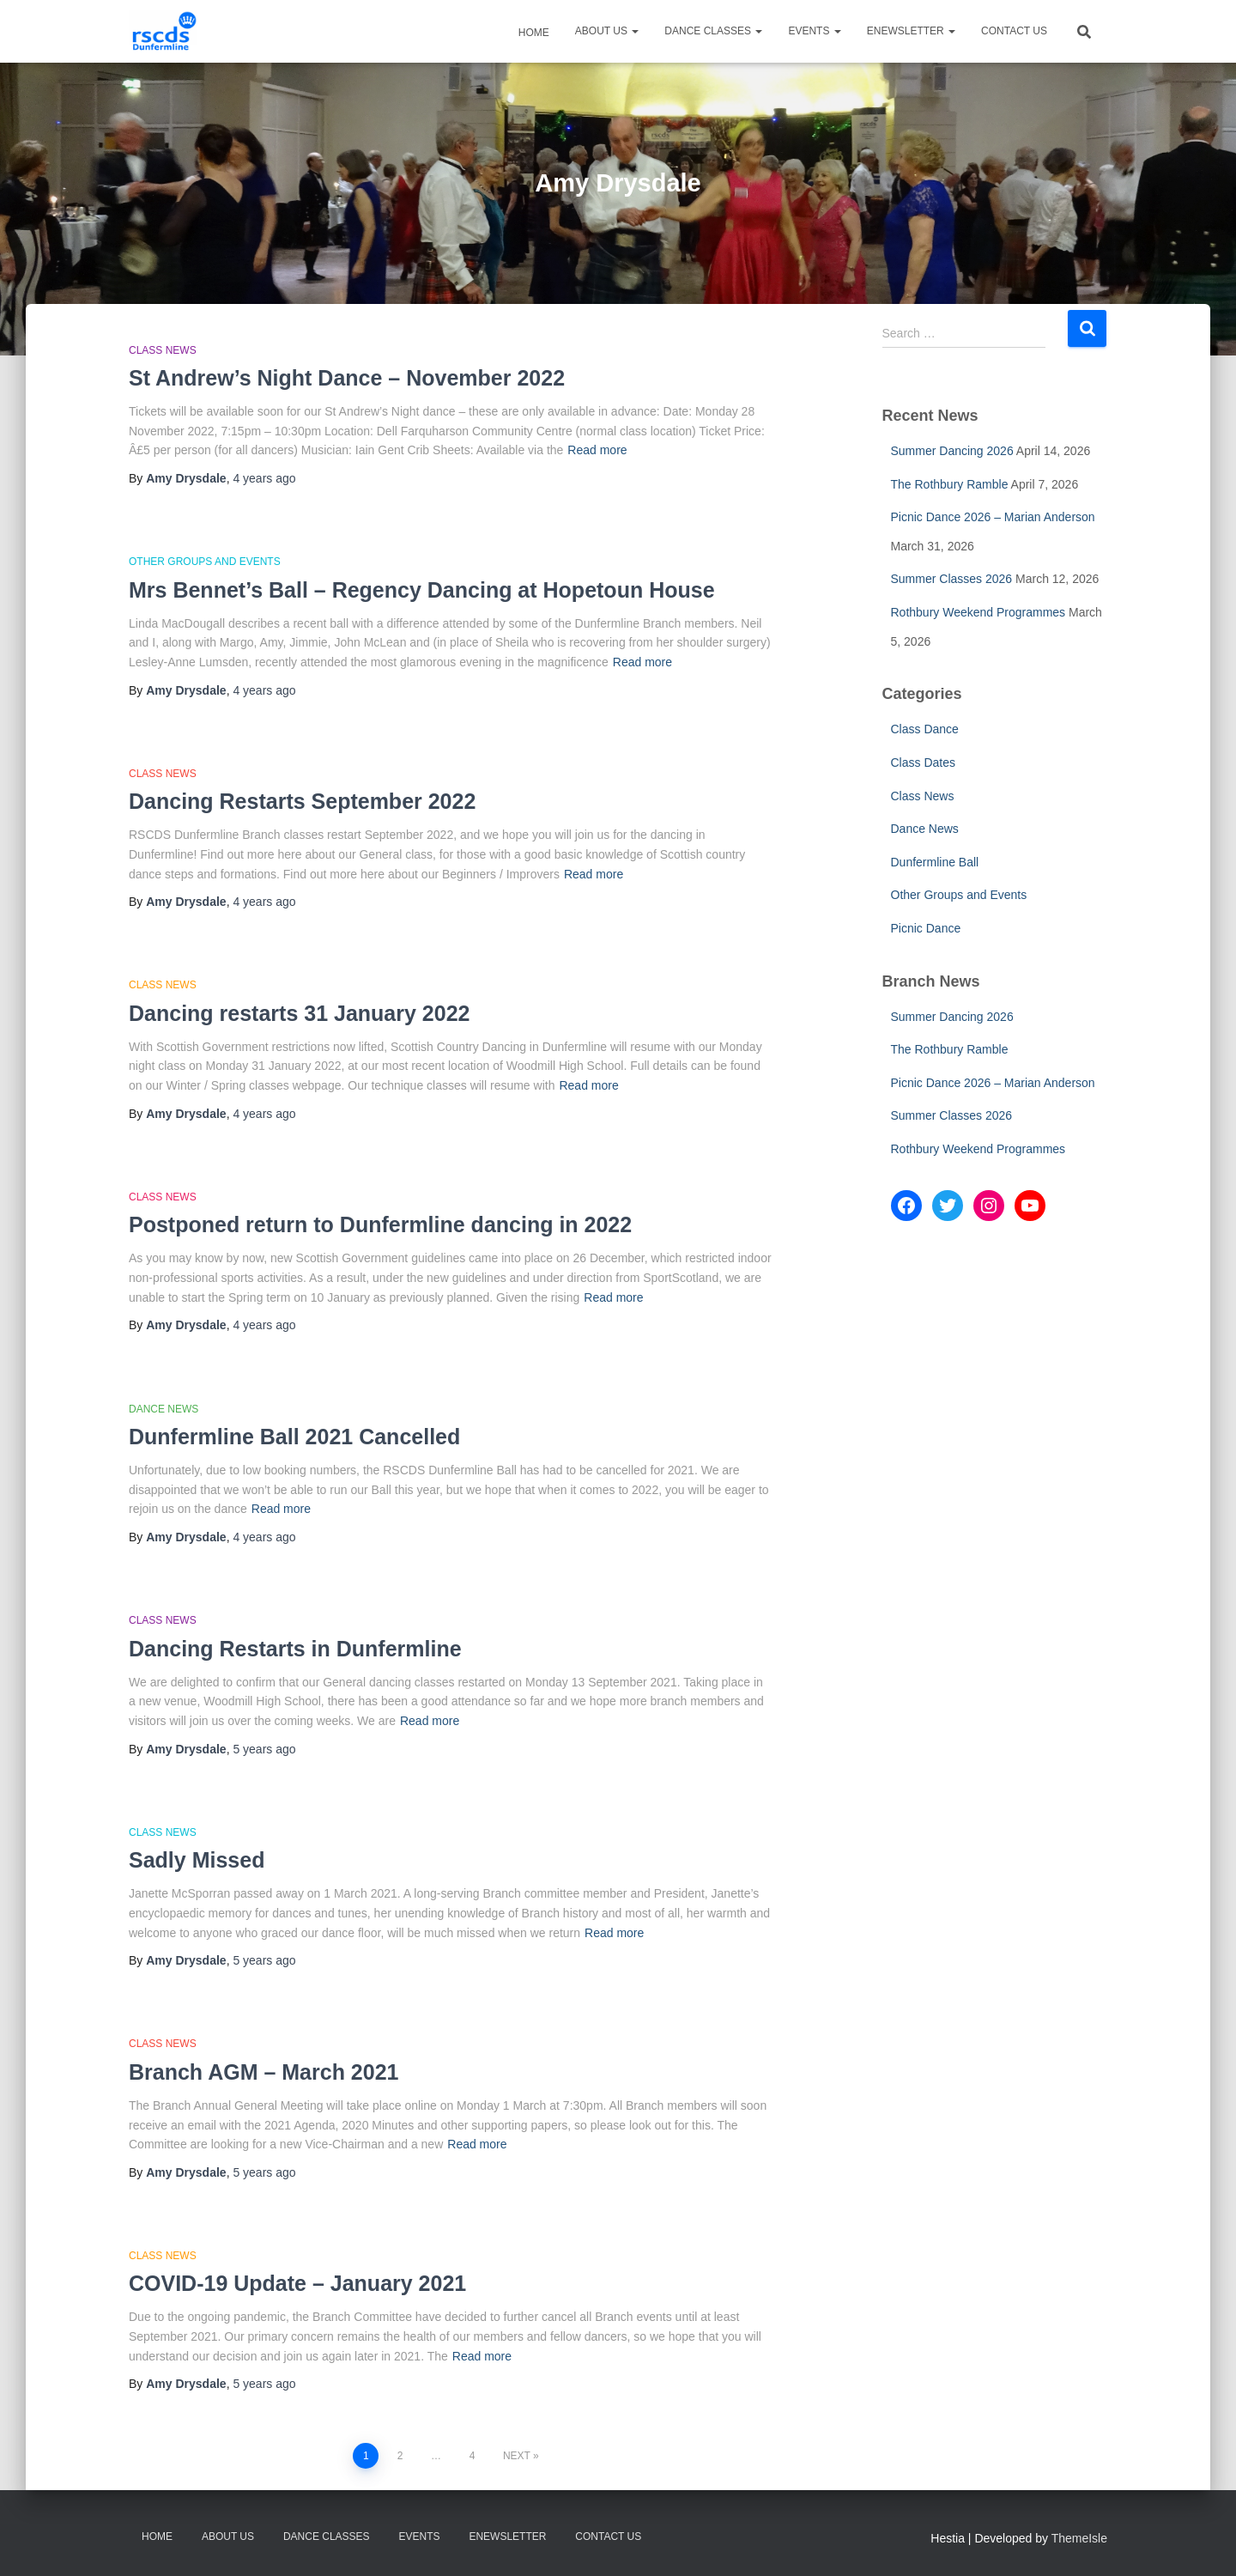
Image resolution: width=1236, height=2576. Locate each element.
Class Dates (923, 762)
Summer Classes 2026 (952, 579)
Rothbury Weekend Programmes (978, 612)
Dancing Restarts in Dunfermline (295, 1649)
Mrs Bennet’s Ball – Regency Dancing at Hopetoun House (422, 590)
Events (814, 31)
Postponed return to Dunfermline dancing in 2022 (380, 1224)
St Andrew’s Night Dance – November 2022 (347, 378)
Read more (597, 450)
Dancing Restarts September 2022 (302, 801)
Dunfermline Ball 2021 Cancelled (294, 1437)
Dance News (163, 1409)
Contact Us (1014, 31)
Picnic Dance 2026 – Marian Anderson (993, 517)
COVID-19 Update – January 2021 (297, 2283)
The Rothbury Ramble (950, 484)
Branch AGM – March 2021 (263, 2072)
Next (516, 2456)
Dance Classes (713, 31)
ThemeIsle (1079, 2538)
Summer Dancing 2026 (952, 451)
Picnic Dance (926, 928)
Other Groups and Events (205, 562)
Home (532, 33)
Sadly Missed (196, 1860)
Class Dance (925, 729)
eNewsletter (911, 31)
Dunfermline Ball (935, 862)
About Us (607, 31)
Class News (163, 350)
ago (264, 478)
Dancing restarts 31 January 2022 (299, 1013)
